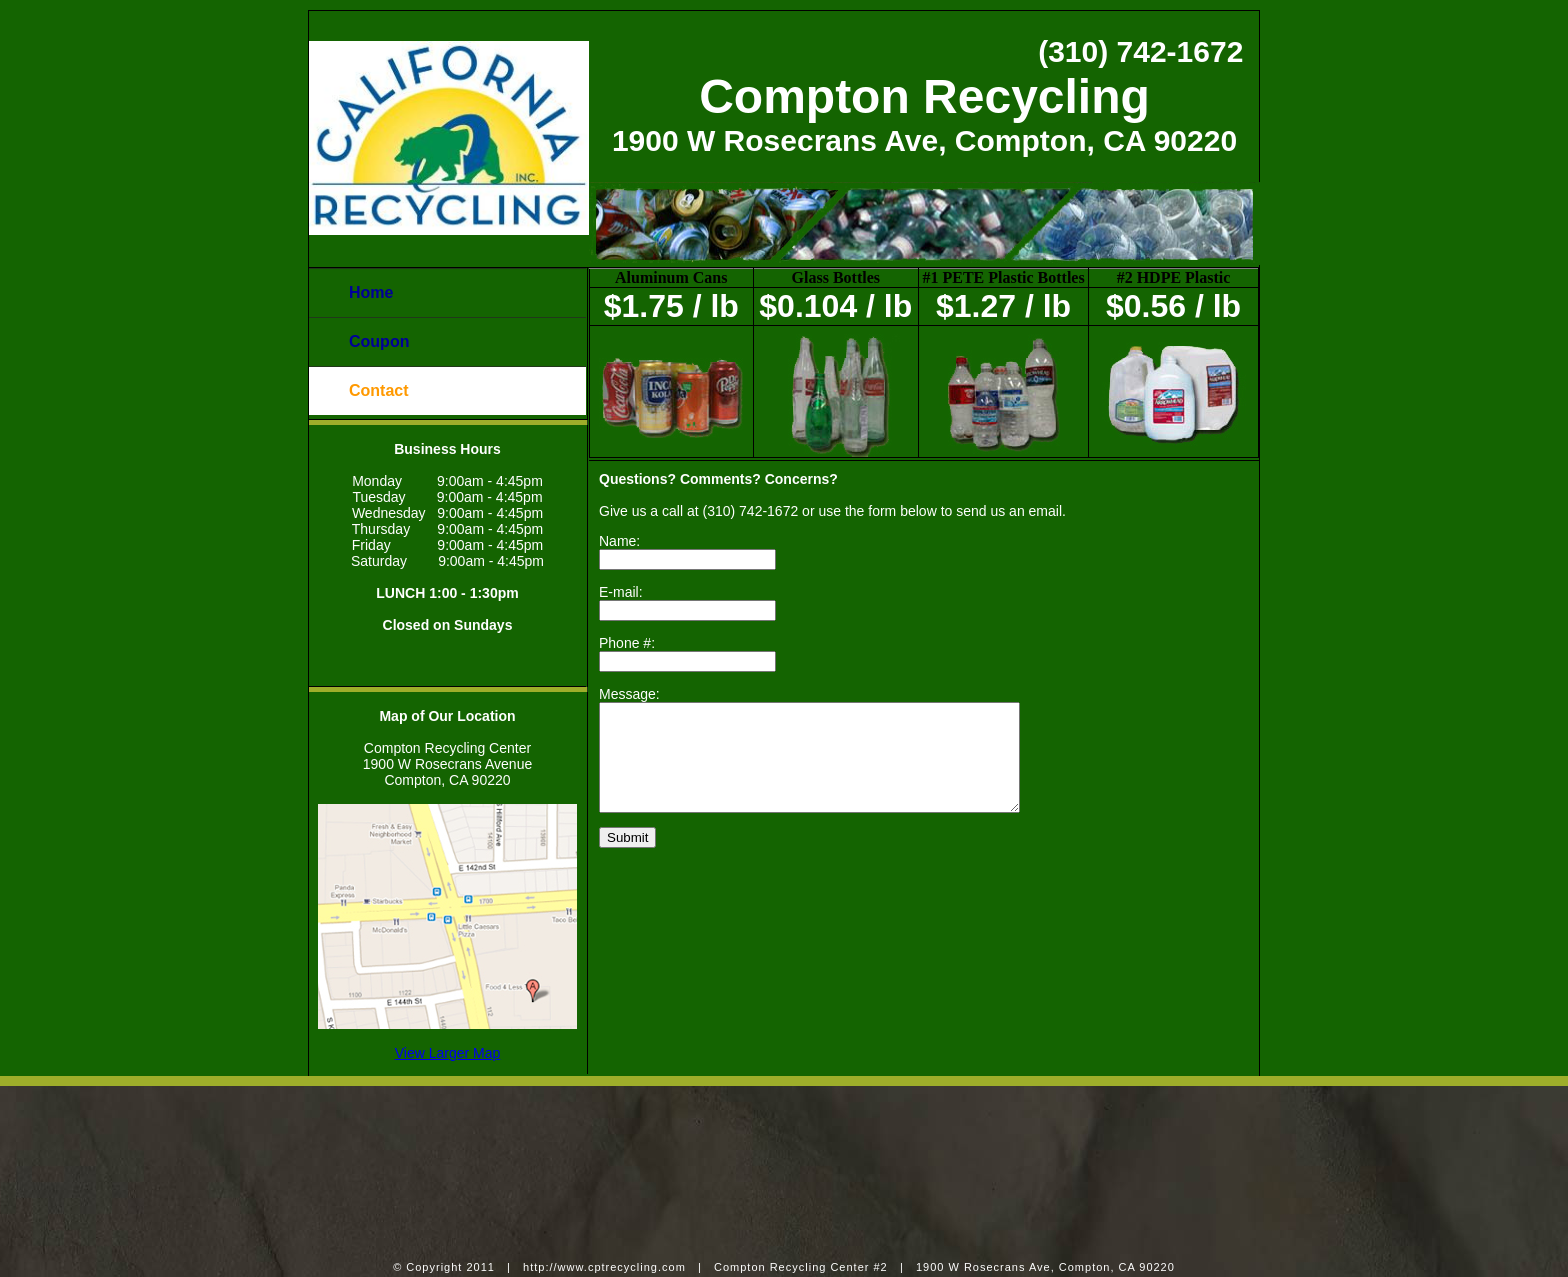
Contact (379, 390)
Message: (629, 694)
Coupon (379, 341)
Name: (619, 541)
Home (371, 292)
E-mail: (621, 592)
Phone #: (627, 643)
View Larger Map (448, 1053)
